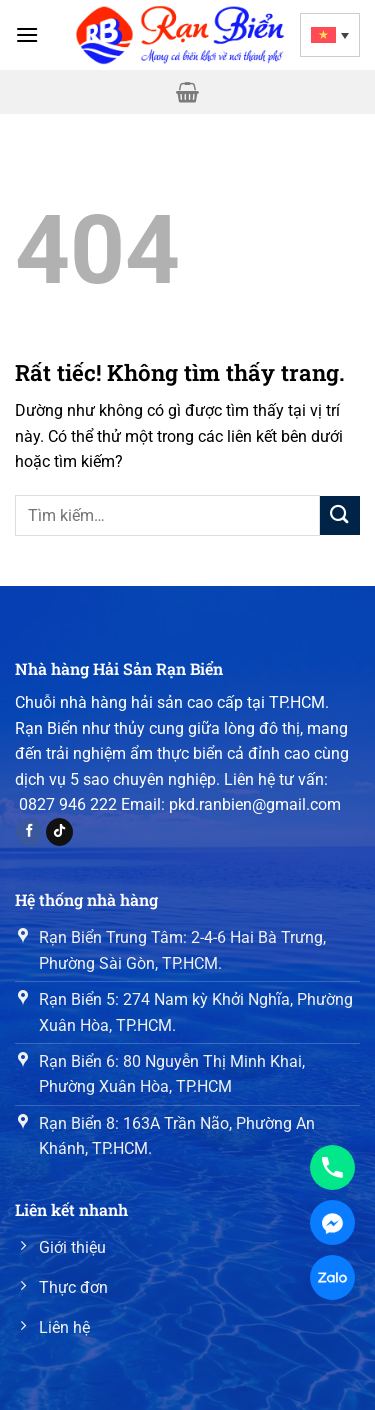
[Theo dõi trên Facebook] (29, 832)
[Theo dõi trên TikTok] (59, 832)
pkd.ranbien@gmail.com (255, 804)
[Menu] (27, 34)
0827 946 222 (68, 804)
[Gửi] (340, 515)
